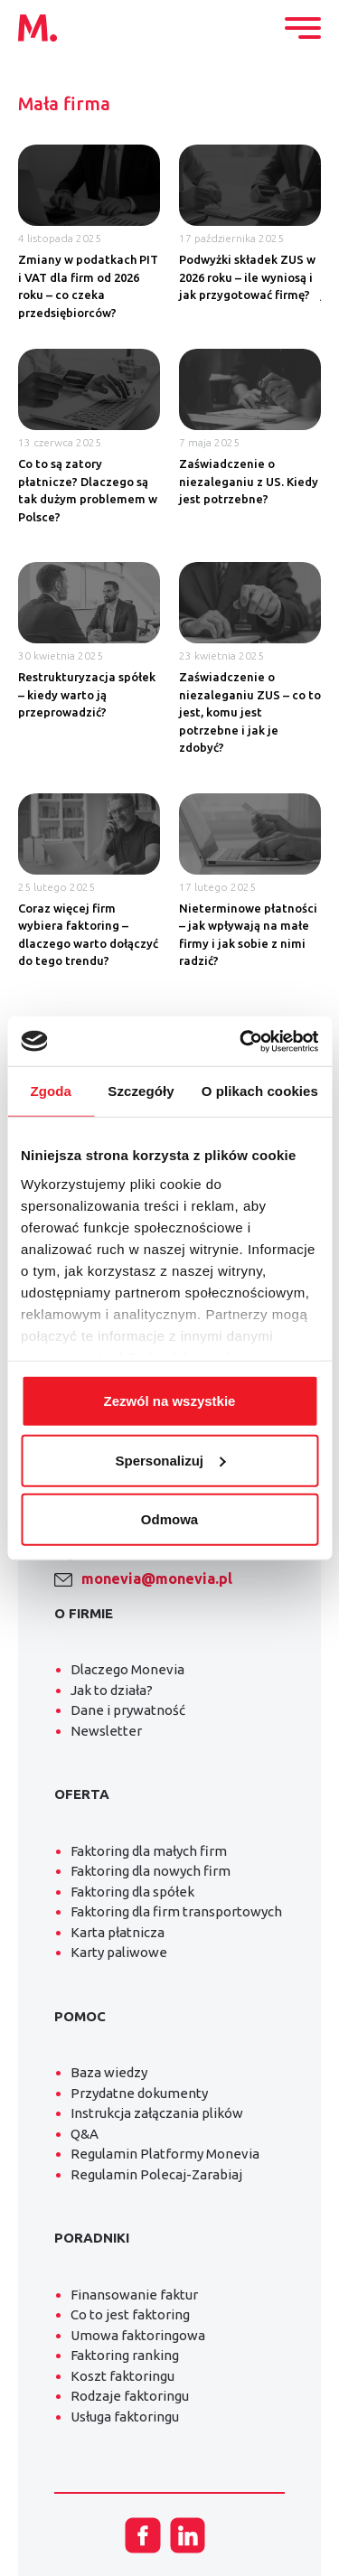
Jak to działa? (112, 1690)
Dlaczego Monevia (127, 1669)
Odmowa (169, 1519)
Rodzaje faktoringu (130, 2395)
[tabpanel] (169, 567)
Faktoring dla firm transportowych (176, 1911)
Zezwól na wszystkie (170, 1401)
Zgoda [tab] (50, 1091)
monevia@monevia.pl (156, 1578)
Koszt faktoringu (122, 2376)
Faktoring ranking (125, 2355)
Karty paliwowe (119, 1952)
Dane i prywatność (128, 1710)
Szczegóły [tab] (141, 1091)
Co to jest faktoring (130, 2314)
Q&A (85, 2133)
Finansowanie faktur (134, 2294)
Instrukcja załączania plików (157, 2113)
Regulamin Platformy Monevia (165, 2153)
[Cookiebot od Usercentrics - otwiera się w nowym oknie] (241, 1041)
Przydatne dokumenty (139, 2093)
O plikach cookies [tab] (260, 1091)
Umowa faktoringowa (138, 2335)
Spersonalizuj (170, 1459)
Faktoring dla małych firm (149, 1851)
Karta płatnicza (118, 1932)
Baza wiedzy (109, 2072)
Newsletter (106, 1730)
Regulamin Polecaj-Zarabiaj (156, 2174)
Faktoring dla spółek (132, 1891)
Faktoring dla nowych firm (151, 1870)
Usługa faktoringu (125, 2416)
